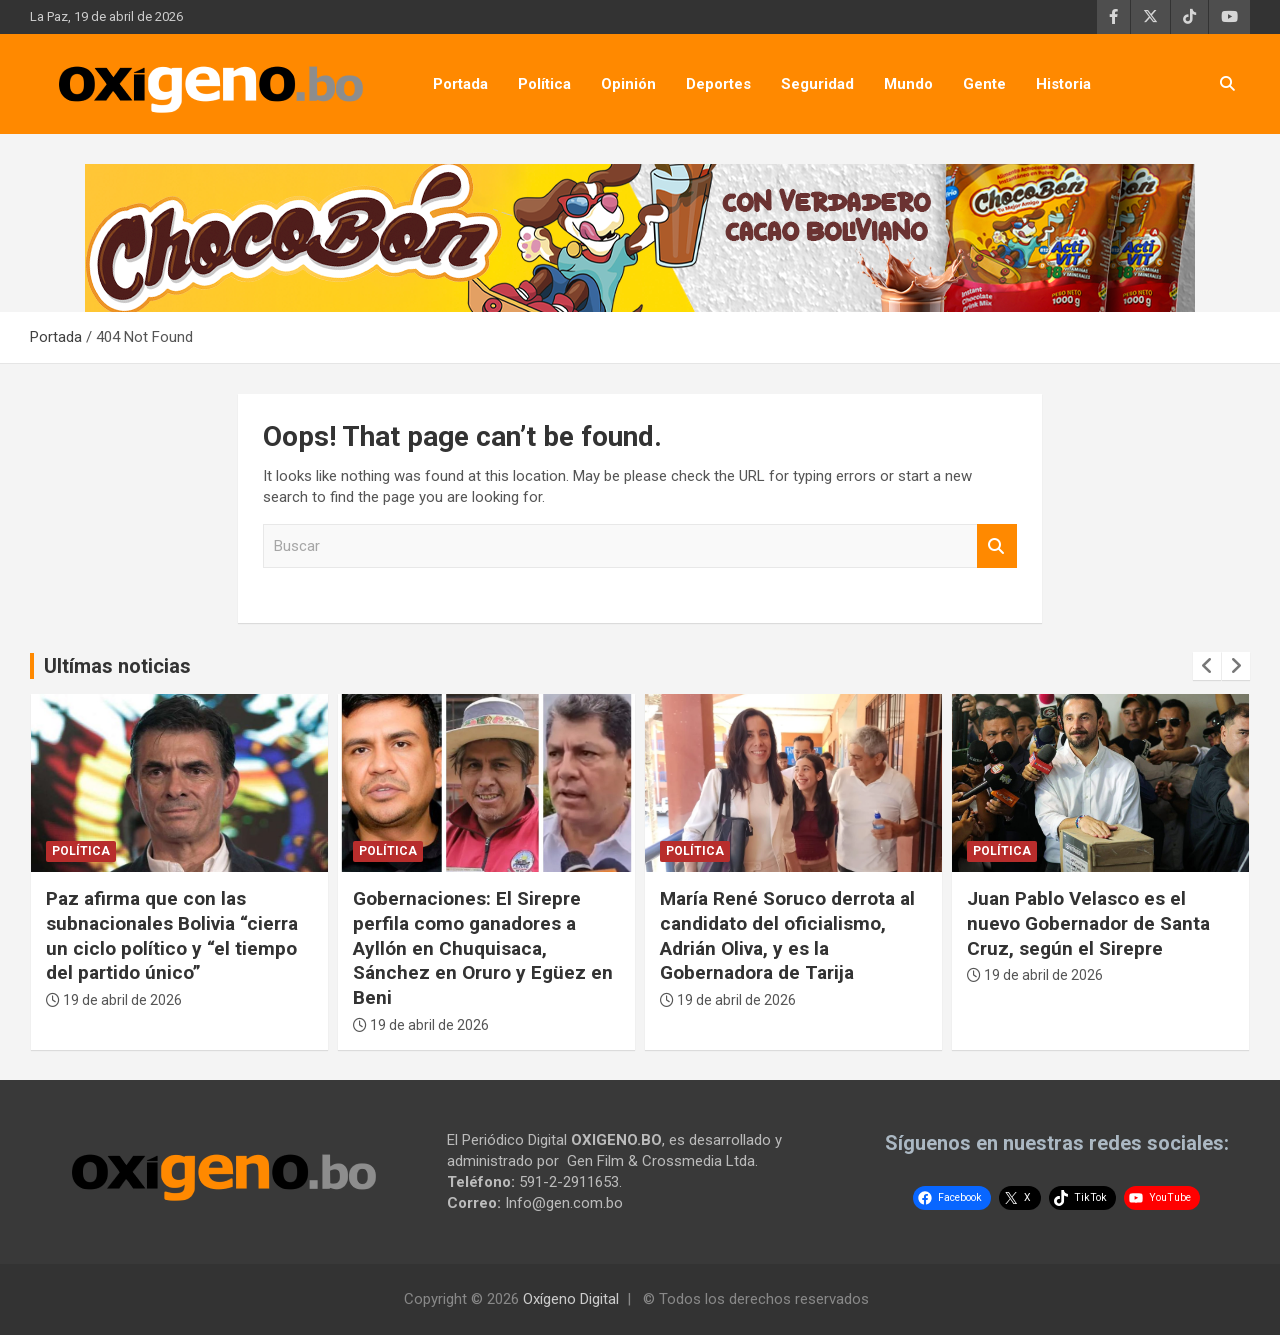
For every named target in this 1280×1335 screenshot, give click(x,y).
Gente (984, 84)
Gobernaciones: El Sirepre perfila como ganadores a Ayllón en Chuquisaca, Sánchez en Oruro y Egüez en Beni (483, 948)
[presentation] (1207, 666)
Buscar (997, 546)
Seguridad (817, 84)
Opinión (628, 84)
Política (544, 84)
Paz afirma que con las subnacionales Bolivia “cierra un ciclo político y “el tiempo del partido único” (172, 935)
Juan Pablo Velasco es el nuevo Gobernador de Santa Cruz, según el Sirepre (1088, 923)
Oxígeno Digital (571, 1299)
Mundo (908, 84)
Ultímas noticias (117, 666)
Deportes (718, 84)
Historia (1063, 84)
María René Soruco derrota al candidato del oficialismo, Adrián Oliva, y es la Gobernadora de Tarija (787, 935)
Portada (460, 84)
